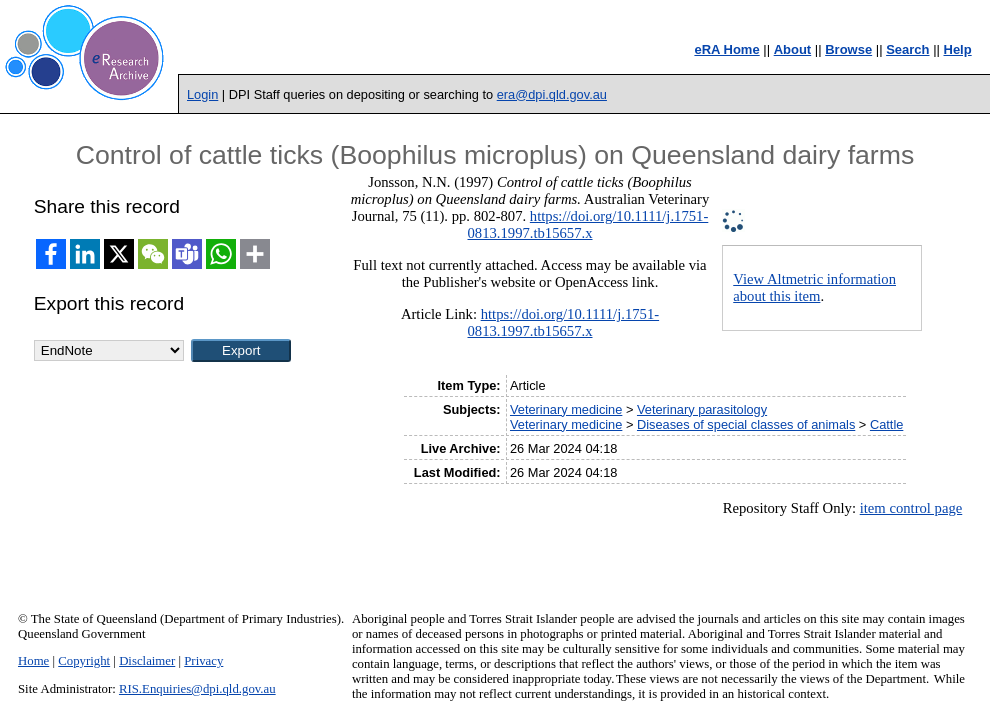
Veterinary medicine (566, 409)
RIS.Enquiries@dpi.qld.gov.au (197, 689)
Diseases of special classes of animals (746, 424)
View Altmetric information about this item (814, 287)
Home (33, 661)
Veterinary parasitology (702, 409)
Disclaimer (147, 661)
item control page (911, 508)
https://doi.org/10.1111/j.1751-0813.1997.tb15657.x (588, 224)
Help (958, 49)
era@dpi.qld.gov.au (552, 94)
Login (202, 94)
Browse (848, 49)
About (793, 49)
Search (907, 49)
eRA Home (726, 49)
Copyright (84, 661)
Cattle (886, 424)
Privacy (203, 661)
